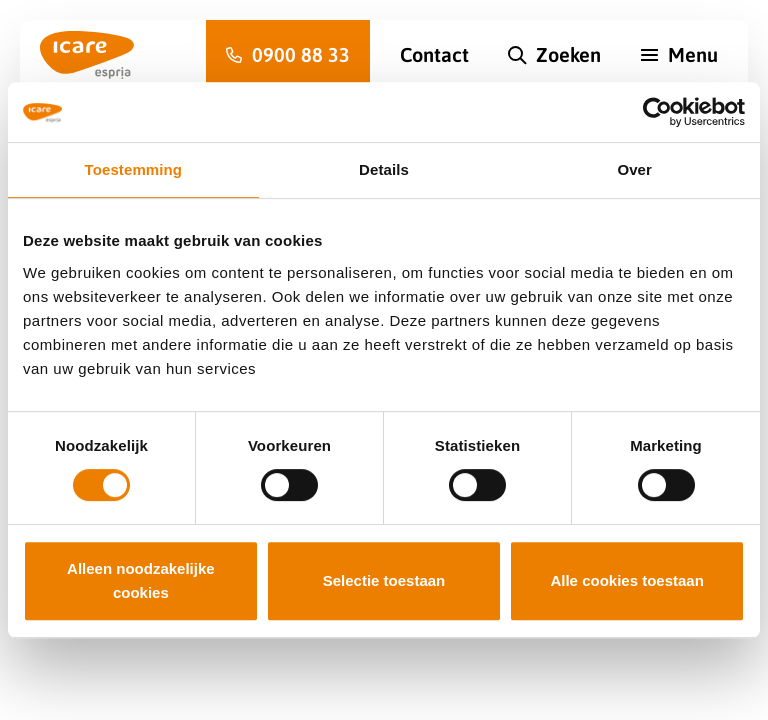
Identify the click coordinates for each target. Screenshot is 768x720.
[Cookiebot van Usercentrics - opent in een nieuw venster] (657, 112)
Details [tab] (384, 169)
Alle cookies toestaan (626, 580)
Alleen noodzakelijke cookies (141, 580)
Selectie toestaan (384, 580)
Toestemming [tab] (134, 169)
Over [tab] (634, 169)
